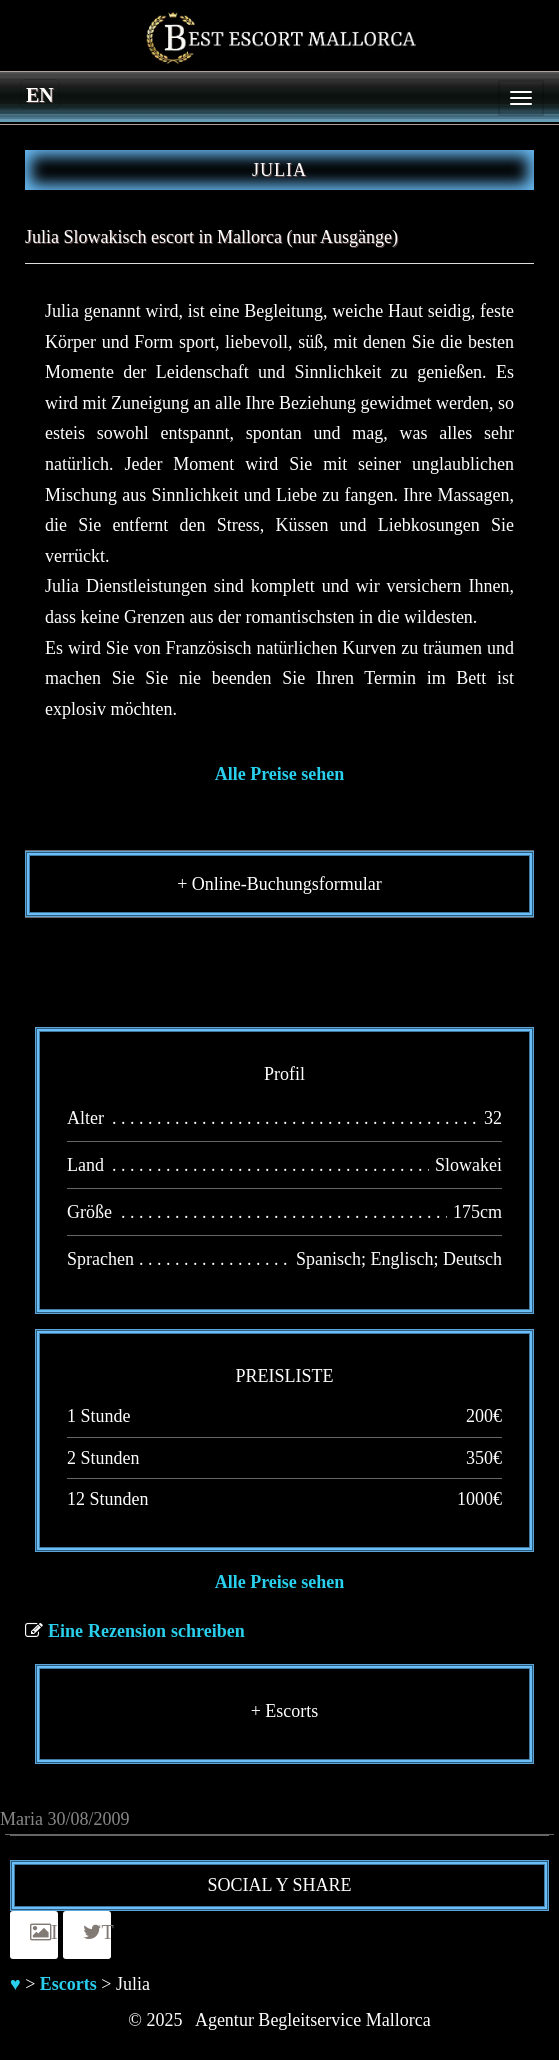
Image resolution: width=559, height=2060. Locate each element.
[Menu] (521, 98)
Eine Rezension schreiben (146, 1631)
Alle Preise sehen (280, 774)
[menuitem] (40, 94)
